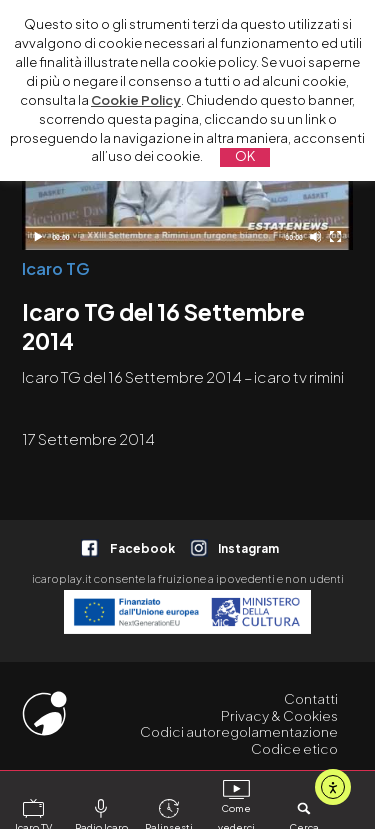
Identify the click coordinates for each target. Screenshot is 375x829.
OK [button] (245, 156)
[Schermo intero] (335, 236)
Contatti (311, 698)
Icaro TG (56, 268)
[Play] (37, 236)
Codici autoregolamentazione (239, 731)
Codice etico (294, 748)
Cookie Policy (136, 100)
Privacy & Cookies (279, 715)
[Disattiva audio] (315, 236)
